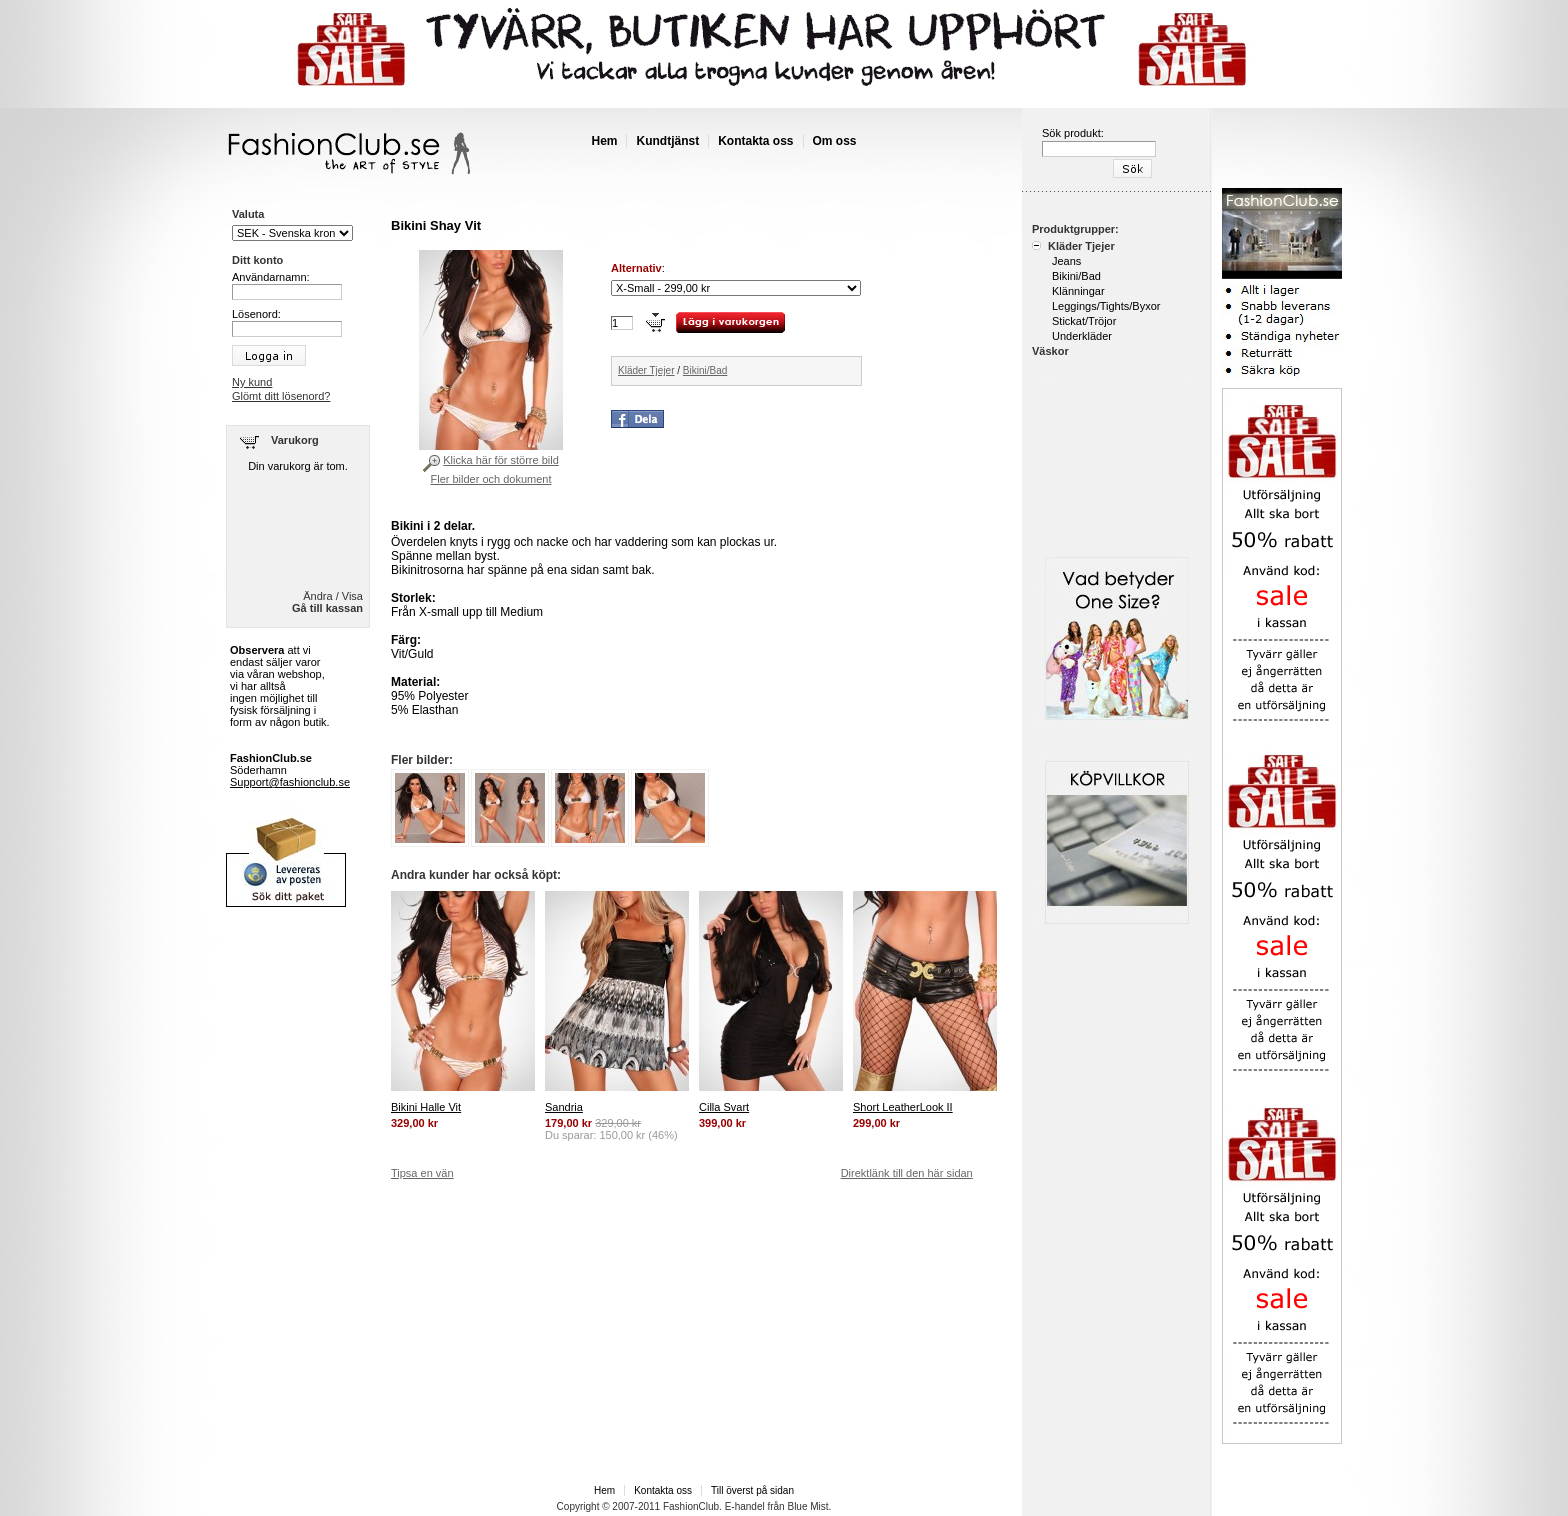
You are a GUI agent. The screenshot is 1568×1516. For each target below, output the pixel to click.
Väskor (1050, 351)
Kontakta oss (755, 141)
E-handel (745, 1506)
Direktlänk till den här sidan (907, 1173)
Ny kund (252, 382)
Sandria (564, 1107)
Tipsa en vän (422, 1173)
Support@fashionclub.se (290, 782)
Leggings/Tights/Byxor (1106, 306)
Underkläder (1082, 336)
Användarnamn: (271, 277)
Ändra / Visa (333, 596)
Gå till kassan (327, 608)
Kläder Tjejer (646, 370)
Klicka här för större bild (501, 460)
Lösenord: (256, 314)
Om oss (835, 141)
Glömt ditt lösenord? (281, 396)
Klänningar (1078, 291)
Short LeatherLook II (903, 1107)
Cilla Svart (724, 1107)
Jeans (1066, 261)
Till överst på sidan (752, 1490)
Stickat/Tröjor (1084, 321)
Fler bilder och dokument (490, 479)
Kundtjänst (667, 141)
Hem (604, 141)
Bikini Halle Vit (426, 1107)
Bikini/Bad (705, 370)
